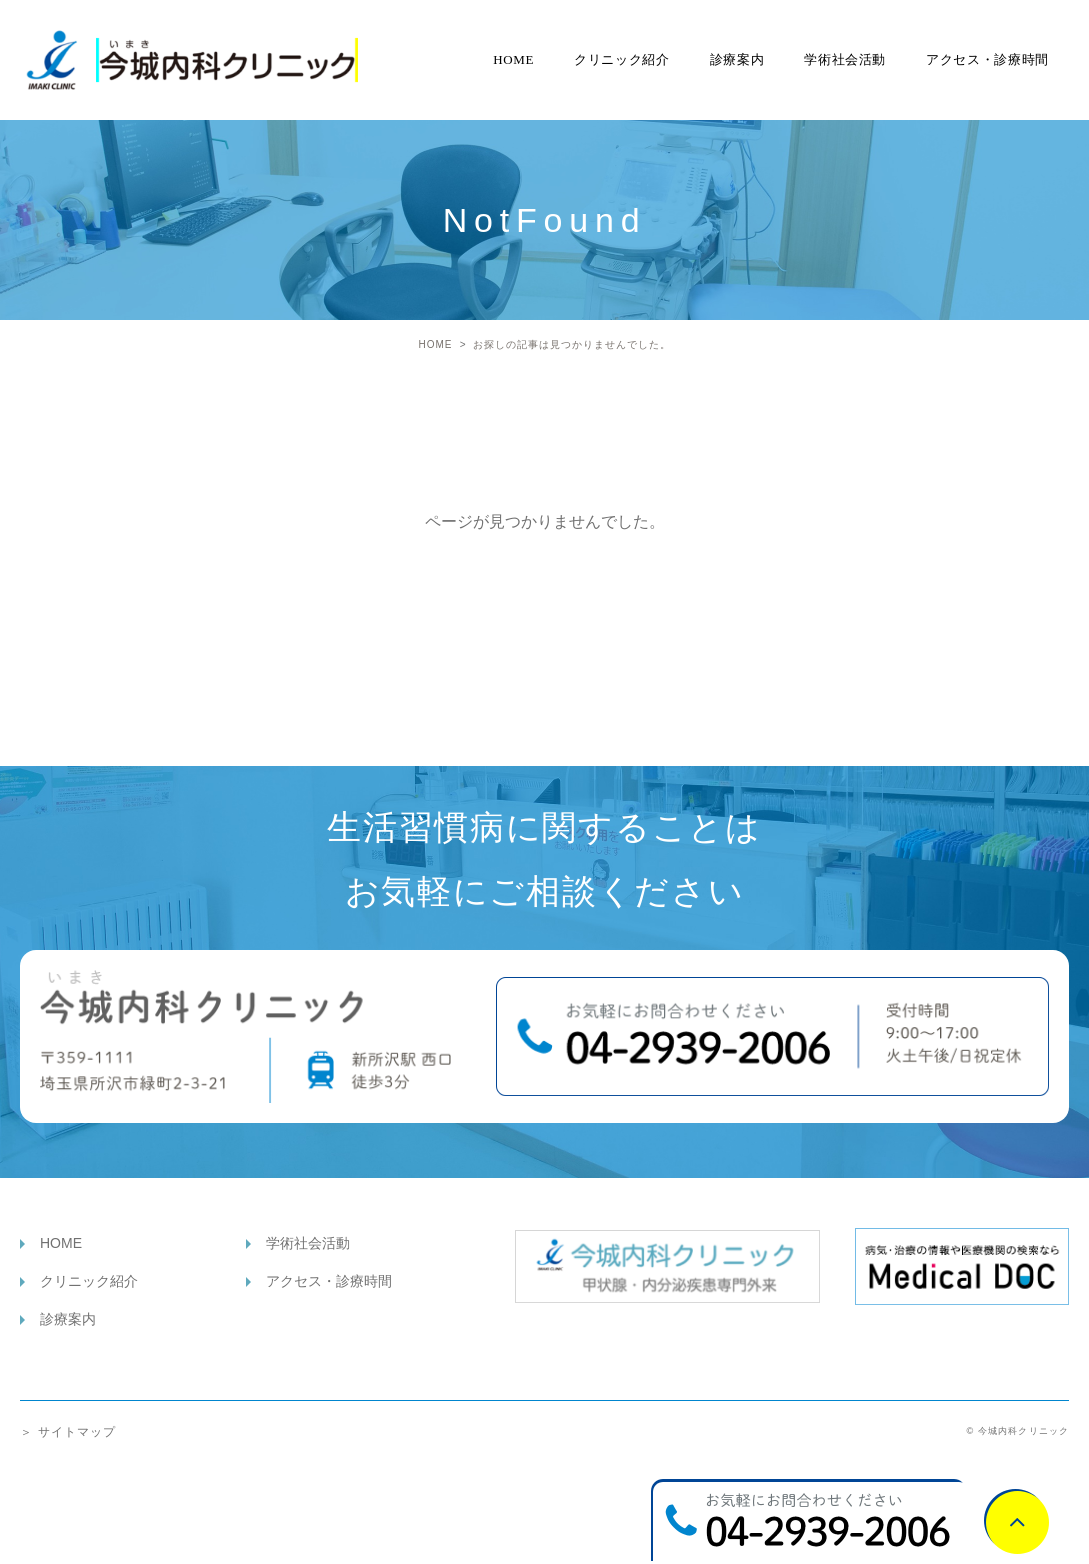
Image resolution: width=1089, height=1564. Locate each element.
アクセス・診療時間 (987, 59)
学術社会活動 (845, 59)
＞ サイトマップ (68, 1432)
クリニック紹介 (622, 59)
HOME (513, 59)
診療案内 (737, 59)
